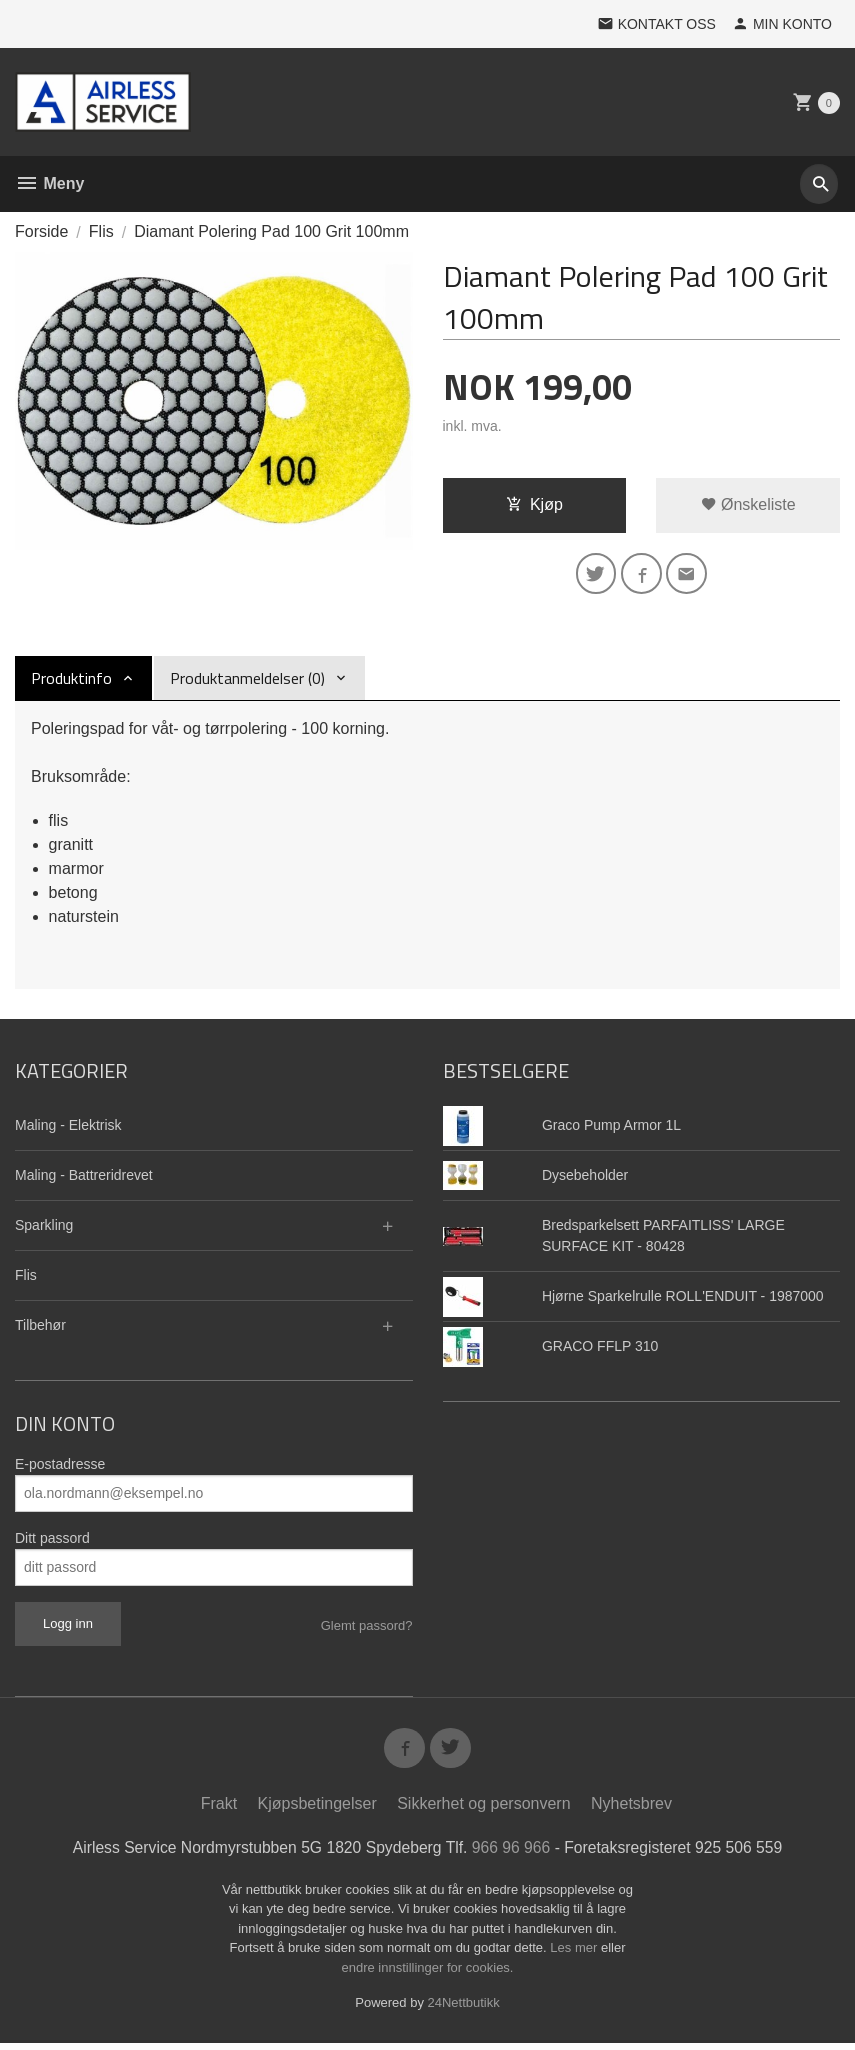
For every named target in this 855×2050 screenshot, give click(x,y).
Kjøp (534, 504)
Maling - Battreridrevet (84, 1178)
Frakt (219, 1810)
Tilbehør (40, 1328)
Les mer (575, 1955)
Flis (26, 1278)
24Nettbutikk (464, 2010)
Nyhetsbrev (631, 1810)
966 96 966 (513, 1854)
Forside (41, 231)
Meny (49, 183)
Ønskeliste (748, 504)
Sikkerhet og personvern (483, 1810)
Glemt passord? (367, 1628)
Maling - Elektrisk (68, 1128)
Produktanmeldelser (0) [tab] (247, 681)
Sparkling (44, 1228)
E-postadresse (60, 1467)
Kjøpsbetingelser (317, 1810)
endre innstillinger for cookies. (428, 1974)
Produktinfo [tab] (71, 681)
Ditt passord (52, 1541)
